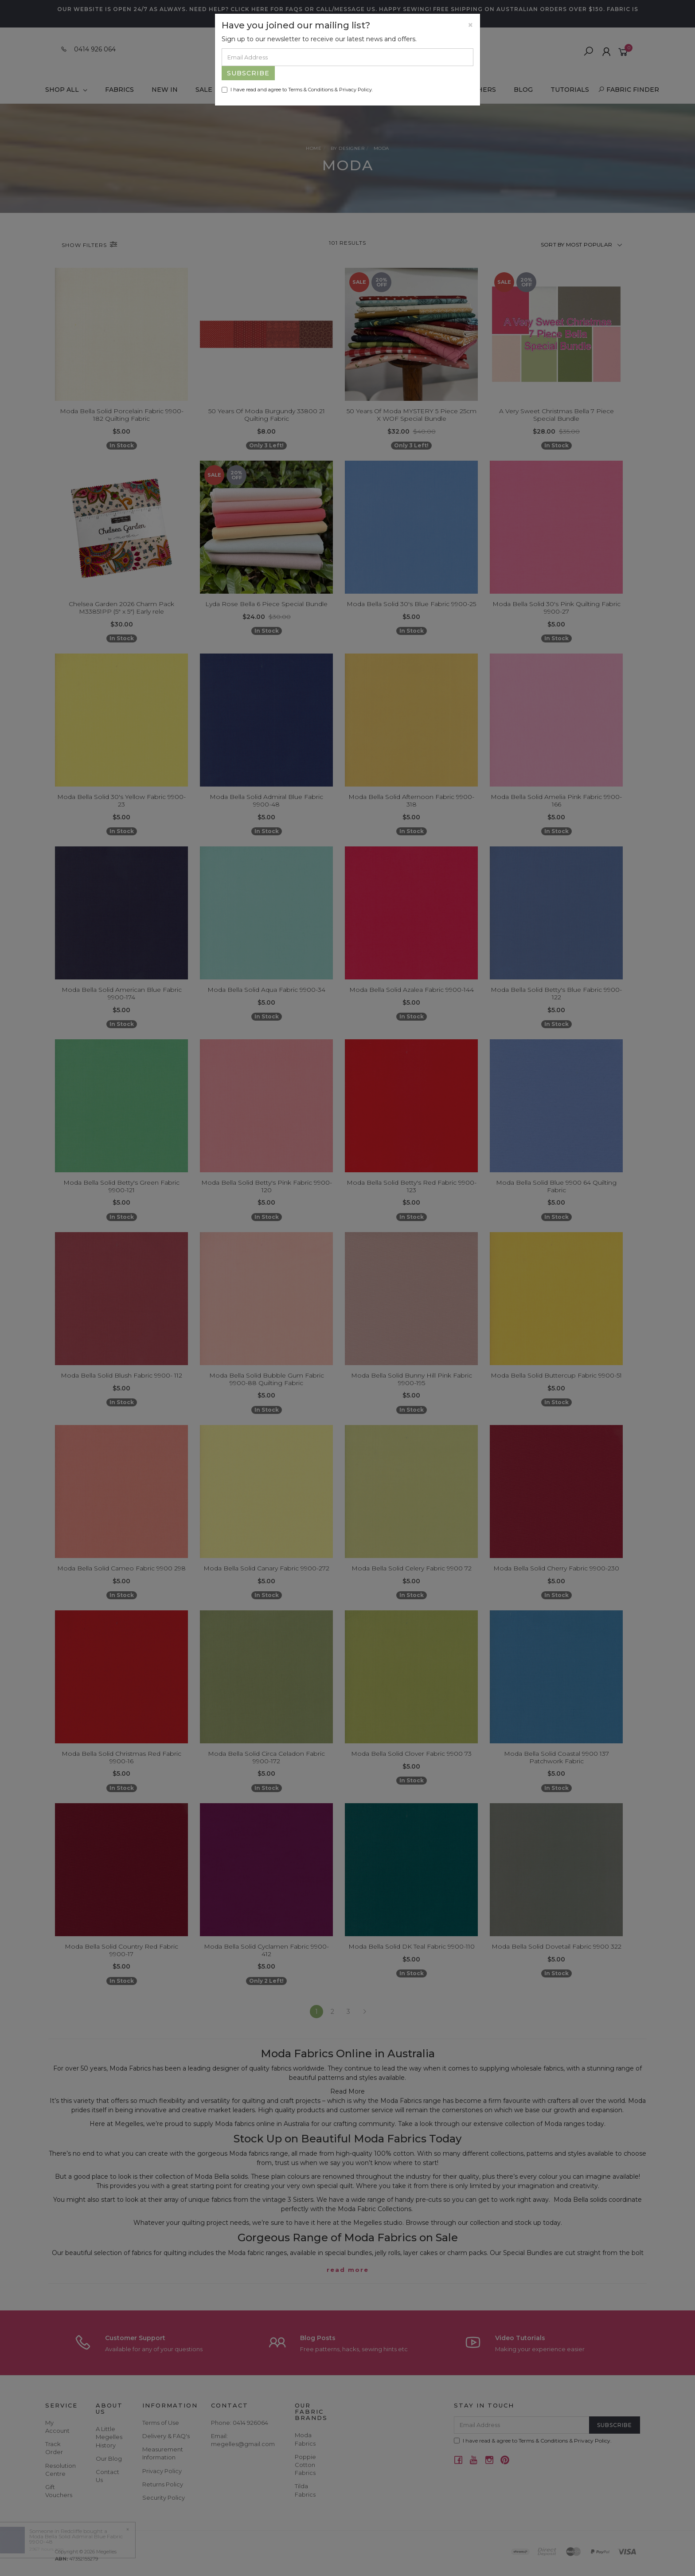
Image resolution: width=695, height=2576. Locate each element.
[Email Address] (347, 57)
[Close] (470, 25)
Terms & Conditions (310, 89)
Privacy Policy (355, 89)
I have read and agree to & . (297, 89)
